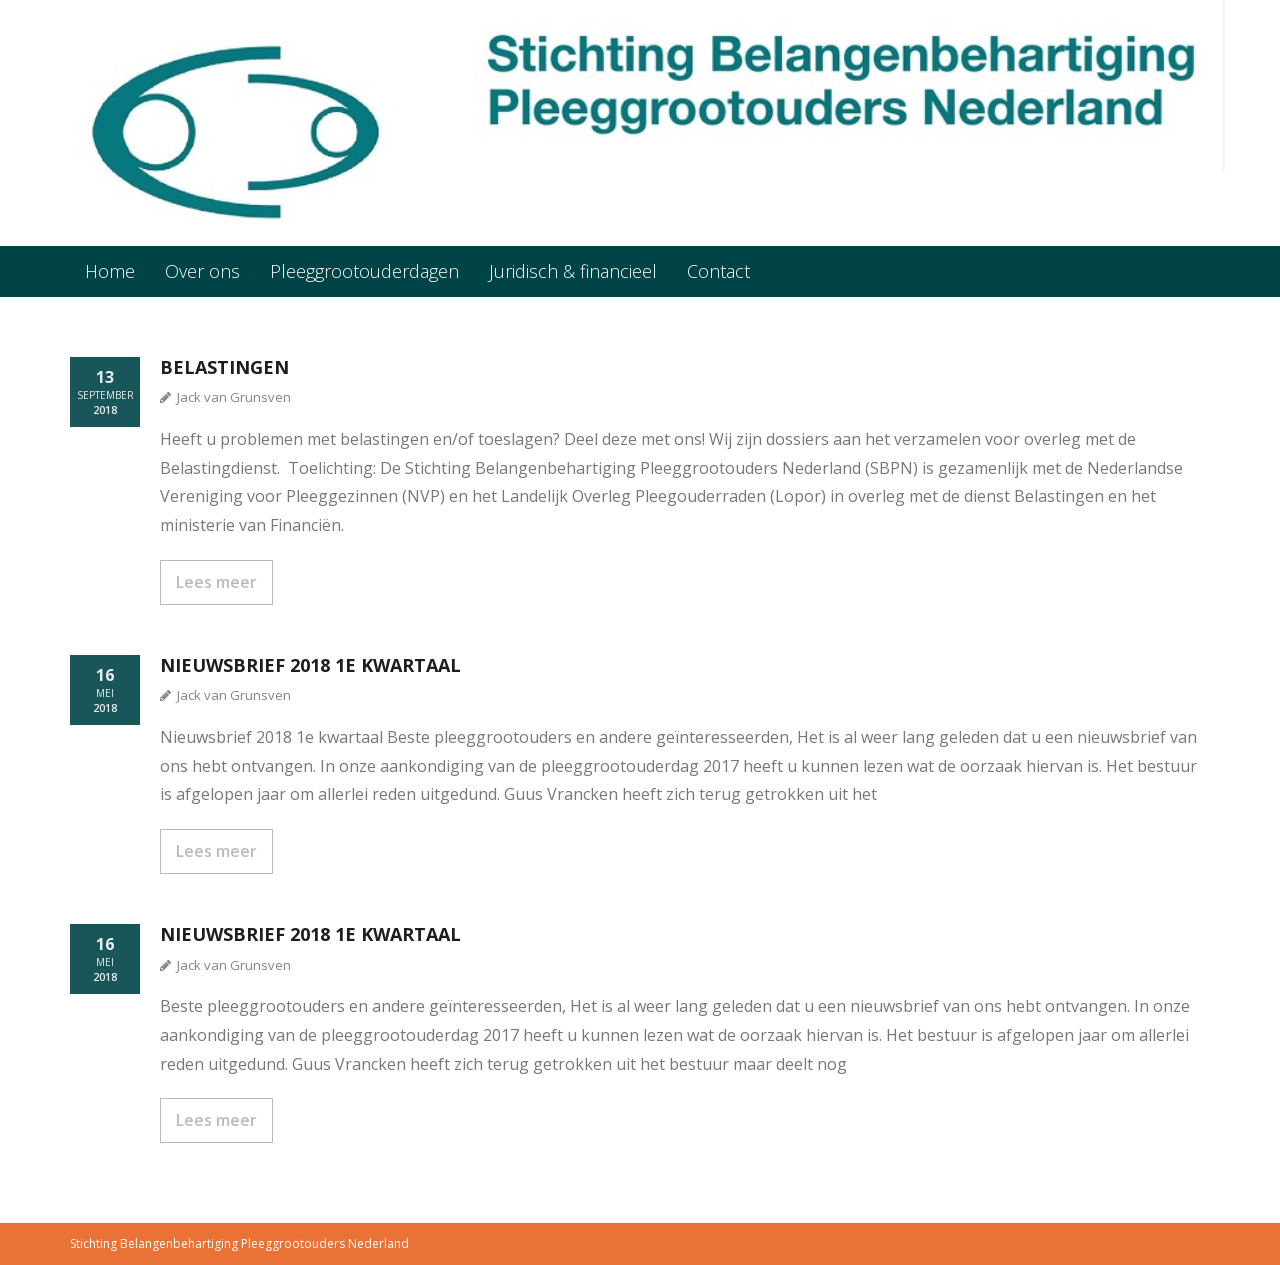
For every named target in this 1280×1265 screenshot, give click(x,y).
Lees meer (216, 582)
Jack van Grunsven (234, 397)
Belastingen (224, 367)
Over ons (202, 271)
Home (110, 271)
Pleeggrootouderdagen (364, 271)
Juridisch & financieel (573, 271)
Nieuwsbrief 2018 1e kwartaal (310, 665)
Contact (718, 271)
